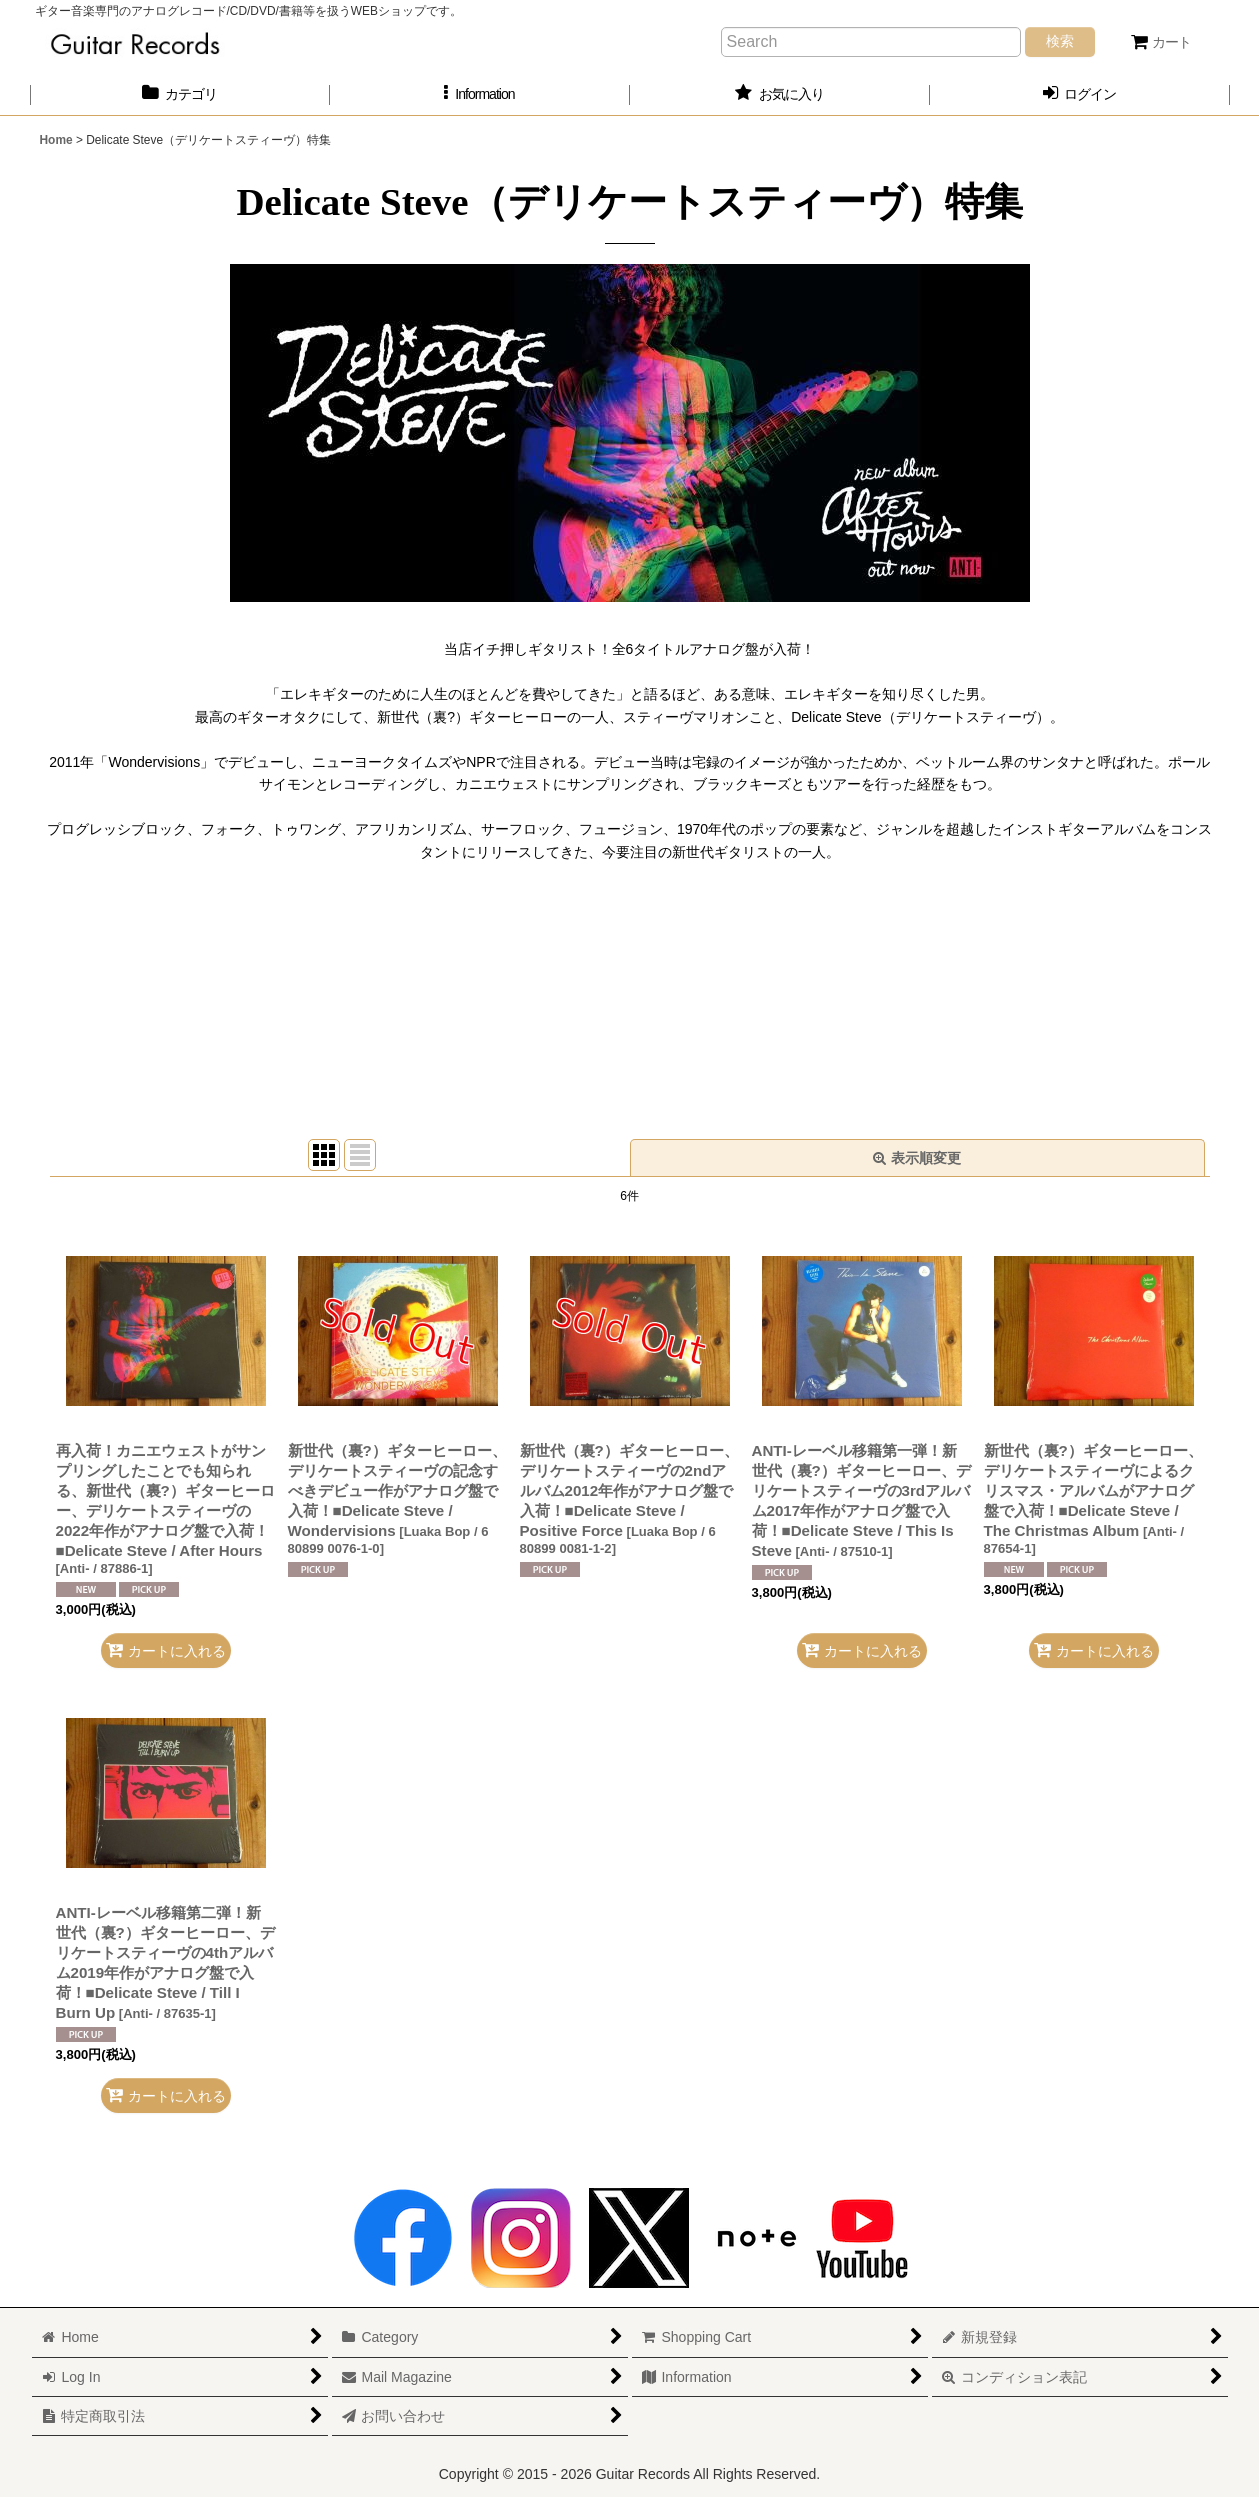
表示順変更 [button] (917, 1158)
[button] (480, 94)
